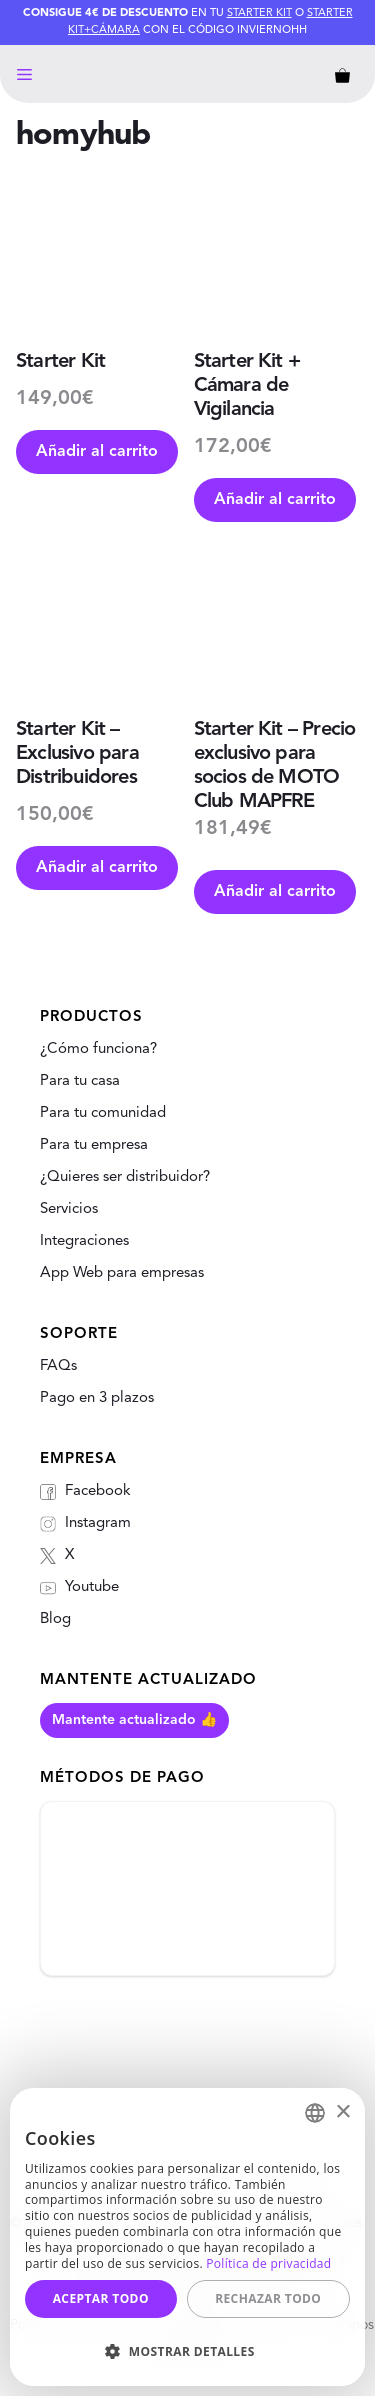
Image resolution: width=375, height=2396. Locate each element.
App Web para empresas (122, 1273)
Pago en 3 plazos (97, 1398)
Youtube (79, 1588)
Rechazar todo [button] (268, 2298)
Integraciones (84, 1241)
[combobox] (315, 2113)
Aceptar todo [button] (101, 2298)
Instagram (85, 1524)
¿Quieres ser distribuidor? (125, 1177)
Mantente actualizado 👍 (134, 1720)
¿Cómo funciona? (98, 1049)
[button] (187, 2351)
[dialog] (187, 2237)
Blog (55, 1619)
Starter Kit (259, 13)
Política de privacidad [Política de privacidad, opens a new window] (268, 2263)
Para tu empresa (94, 1145)
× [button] (342, 2112)
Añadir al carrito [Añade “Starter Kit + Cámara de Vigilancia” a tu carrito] (275, 500)
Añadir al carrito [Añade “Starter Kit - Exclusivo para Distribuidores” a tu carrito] (97, 868)
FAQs (58, 1366)
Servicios (69, 1209)
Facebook (85, 1492)
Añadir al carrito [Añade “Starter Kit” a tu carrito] (97, 452)
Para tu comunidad (103, 1113)
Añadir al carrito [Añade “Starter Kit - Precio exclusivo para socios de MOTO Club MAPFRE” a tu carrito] (275, 892)
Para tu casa (80, 1081)
